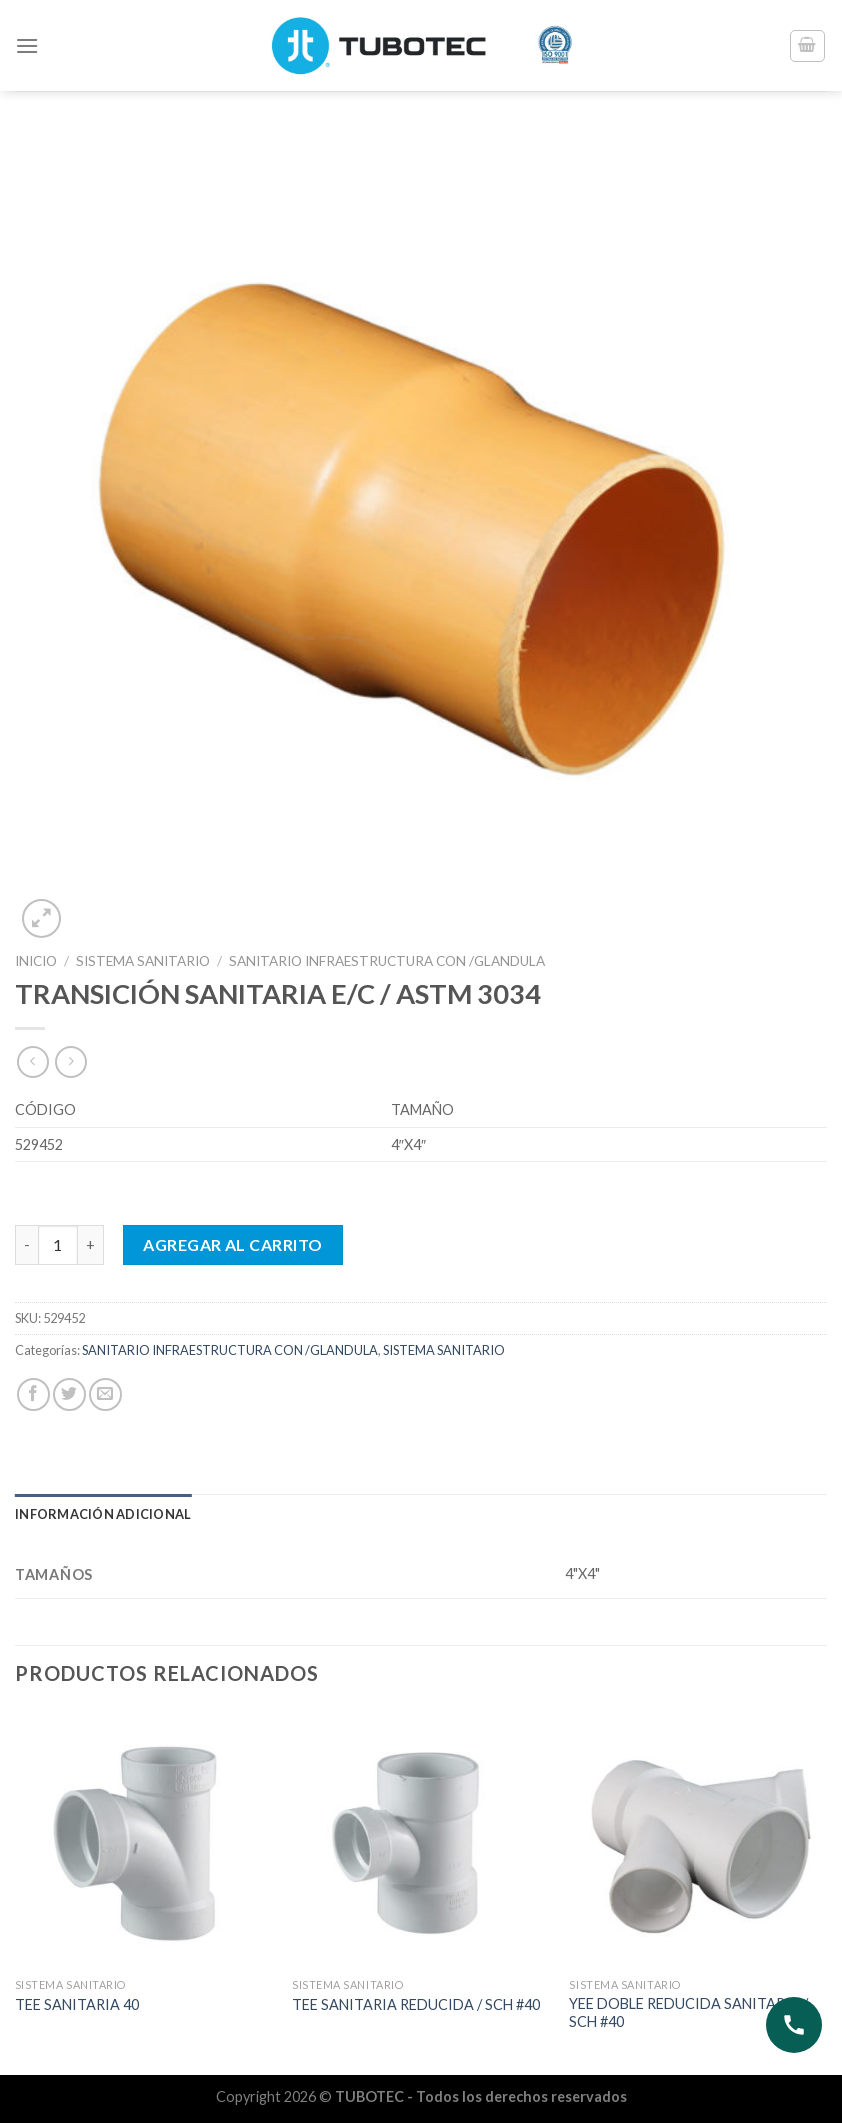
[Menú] (27, 45)
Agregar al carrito (233, 1244)
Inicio (36, 961)
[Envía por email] (105, 1394)
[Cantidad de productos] (58, 1245)
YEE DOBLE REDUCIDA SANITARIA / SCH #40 (688, 2013)
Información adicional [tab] (103, 1514)
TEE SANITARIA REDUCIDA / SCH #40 (416, 2004)
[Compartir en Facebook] (33, 1394)
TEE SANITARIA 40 (77, 2004)
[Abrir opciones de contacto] (794, 2025)
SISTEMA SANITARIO (143, 961)
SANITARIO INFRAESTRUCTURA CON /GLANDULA (387, 961)
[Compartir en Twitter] (69, 1394)
